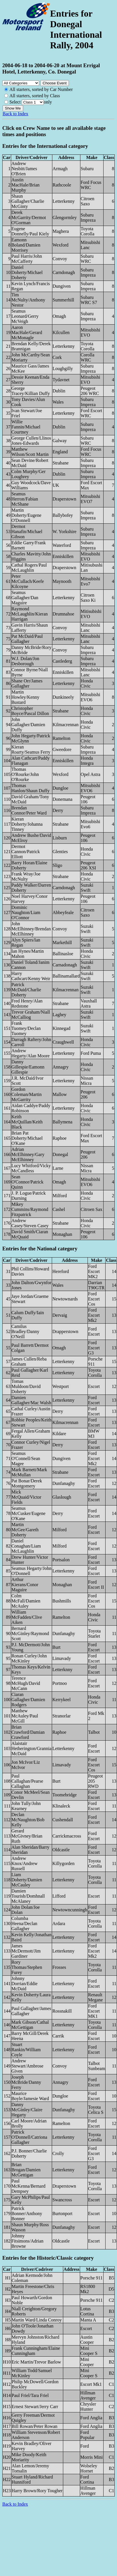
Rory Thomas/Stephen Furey (26, 1967)
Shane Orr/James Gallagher (27, 683)
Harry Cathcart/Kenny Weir (30, 976)
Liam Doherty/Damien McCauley (26, 1879)
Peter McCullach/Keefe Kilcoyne (27, 581)
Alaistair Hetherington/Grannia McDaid (31, 1748)
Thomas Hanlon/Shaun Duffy (30, 788)
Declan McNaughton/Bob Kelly (28, 1819)
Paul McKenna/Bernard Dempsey (28, 2186)
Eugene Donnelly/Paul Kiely (30, 231)
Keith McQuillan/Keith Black (27, 1121)
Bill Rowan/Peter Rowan (34, 2426)
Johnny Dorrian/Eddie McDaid (24, 1983)
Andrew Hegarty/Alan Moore (30, 1053)
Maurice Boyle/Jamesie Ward (30, 2096)
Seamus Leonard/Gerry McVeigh (25, 316)
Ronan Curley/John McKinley (29, 1658)
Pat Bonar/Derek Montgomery (26, 1483)
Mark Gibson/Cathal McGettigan (30, 2025)
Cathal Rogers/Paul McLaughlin (29, 568)
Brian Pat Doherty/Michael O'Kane (27, 1138)
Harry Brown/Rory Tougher (37, 2490)
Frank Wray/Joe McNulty (26, 876)
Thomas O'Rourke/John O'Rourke (25, 774)
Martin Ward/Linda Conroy (37, 2319)
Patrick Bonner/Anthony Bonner (26, 2213)
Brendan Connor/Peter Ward (29, 810)
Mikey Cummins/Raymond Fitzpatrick (29, 1209)
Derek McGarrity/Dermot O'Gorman (28, 217)
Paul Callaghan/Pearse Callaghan (27, 1781)
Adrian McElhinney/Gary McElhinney (28, 1154)
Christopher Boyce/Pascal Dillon (30, 711)
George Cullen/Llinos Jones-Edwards (31, 441)
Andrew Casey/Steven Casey (30, 1223)
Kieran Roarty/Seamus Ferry (30, 749)
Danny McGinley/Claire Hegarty (26, 2109)
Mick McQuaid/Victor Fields (26, 1497)
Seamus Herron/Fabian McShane (24, 499)
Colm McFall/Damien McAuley (25, 1600)
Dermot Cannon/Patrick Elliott (25, 851)
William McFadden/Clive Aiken (26, 1617)
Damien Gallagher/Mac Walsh (31, 1400)
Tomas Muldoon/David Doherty (26, 1386)
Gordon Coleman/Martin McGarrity (26, 1094)
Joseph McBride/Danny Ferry (26, 2082)
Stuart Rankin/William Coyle (26, 2049)
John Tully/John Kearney (26, 1806)
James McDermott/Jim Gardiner (26, 1951)
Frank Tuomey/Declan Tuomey (26, 1028)
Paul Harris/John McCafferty (26, 259)
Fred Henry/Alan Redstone (27, 1003)
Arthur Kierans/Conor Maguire (24, 1584)
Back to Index (15, 113)
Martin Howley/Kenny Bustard (25, 697)
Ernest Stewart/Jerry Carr (35, 2406)
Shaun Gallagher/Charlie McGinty (27, 201)
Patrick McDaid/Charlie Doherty (26, 989)
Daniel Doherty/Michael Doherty (27, 272)
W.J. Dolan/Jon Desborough (25, 661)
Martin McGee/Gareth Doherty (25, 1529)
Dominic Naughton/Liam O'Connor (25, 912)
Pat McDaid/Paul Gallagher (27, 639)
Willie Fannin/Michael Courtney (25, 426)
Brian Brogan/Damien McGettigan (26, 2169)
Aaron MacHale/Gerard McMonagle (26, 332)
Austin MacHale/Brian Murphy (25, 184)
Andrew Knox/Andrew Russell (24, 1863)
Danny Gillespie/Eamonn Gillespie (28, 1067)
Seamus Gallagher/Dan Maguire (24, 597)
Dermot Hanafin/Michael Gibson (26, 531)
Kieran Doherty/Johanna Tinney (27, 824)
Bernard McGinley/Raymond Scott (30, 1633)
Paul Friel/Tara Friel (30, 2395)
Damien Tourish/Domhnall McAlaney (28, 1896)
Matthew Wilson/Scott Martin (30, 452)
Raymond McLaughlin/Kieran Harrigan (29, 613)
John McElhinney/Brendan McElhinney (31, 928)
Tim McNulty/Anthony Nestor (28, 299)
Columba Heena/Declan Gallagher (24, 1923)
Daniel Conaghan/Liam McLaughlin (26, 1546)
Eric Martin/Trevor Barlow (36, 2361)
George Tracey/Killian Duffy (30, 391)
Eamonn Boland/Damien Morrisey (25, 245)
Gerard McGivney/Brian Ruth (26, 1836)
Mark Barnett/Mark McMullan (29, 1472)
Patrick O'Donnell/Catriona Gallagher (29, 2137)
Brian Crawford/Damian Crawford (28, 1732)
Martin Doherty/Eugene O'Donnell (26, 515)
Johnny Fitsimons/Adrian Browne (27, 2241)
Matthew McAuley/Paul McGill (24, 1715)
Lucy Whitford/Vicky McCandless (31, 1168)
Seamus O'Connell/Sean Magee (25, 1458)
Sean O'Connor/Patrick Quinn (27, 1181)
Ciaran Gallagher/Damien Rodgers (28, 1699)
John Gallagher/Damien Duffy (28, 724)
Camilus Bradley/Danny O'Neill (25, 1331)
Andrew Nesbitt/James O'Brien (24, 168)
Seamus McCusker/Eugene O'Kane (28, 1513)
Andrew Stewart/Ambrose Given (27, 2065)
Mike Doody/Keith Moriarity (29, 2457)
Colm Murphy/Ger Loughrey (28, 474)
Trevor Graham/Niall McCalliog (30, 1015)
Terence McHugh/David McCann (25, 1683)
